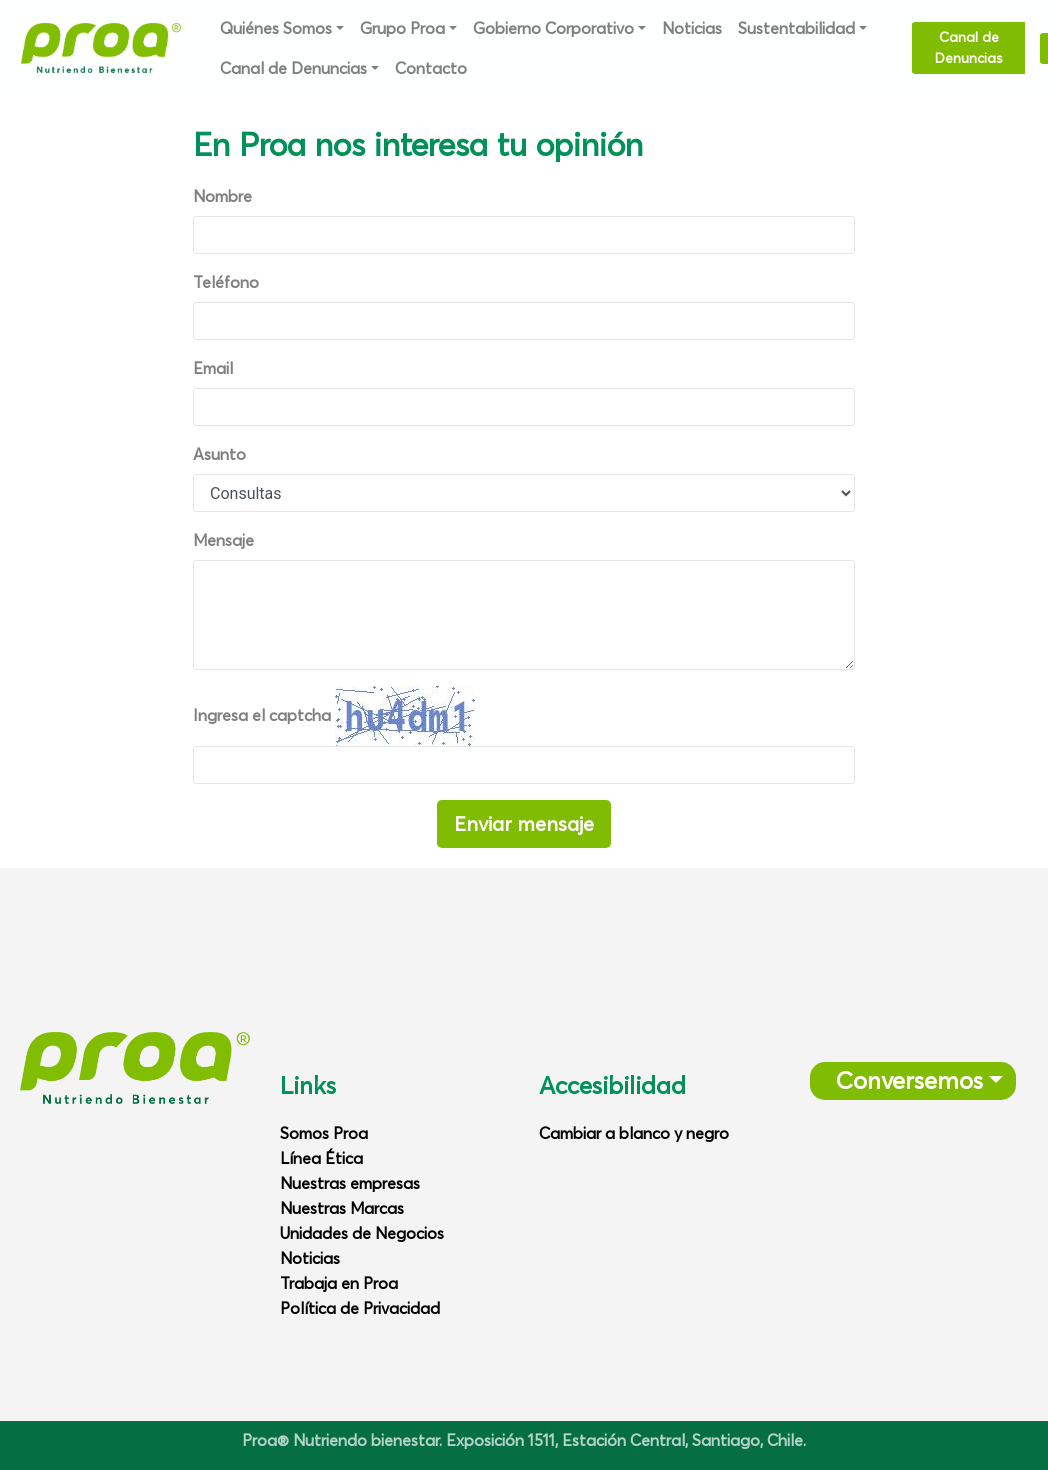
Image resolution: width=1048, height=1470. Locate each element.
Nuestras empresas (350, 1183)
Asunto (219, 454)
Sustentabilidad (796, 28)
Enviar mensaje (524, 823)
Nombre (222, 196)
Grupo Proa (402, 28)
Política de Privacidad (360, 1308)
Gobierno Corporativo (553, 28)
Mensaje (223, 540)
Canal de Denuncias (293, 68)
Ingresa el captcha (262, 715)
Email (213, 368)
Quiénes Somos (276, 28)
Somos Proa (324, 1133)
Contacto (431, 68)
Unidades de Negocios (362, 1233)
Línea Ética (321, 1158)
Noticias (692, 28)
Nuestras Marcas (342, 1208)
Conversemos (903, 1080)
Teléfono (226, 282)
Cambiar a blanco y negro (634, 1133)
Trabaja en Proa (339, 1283)
